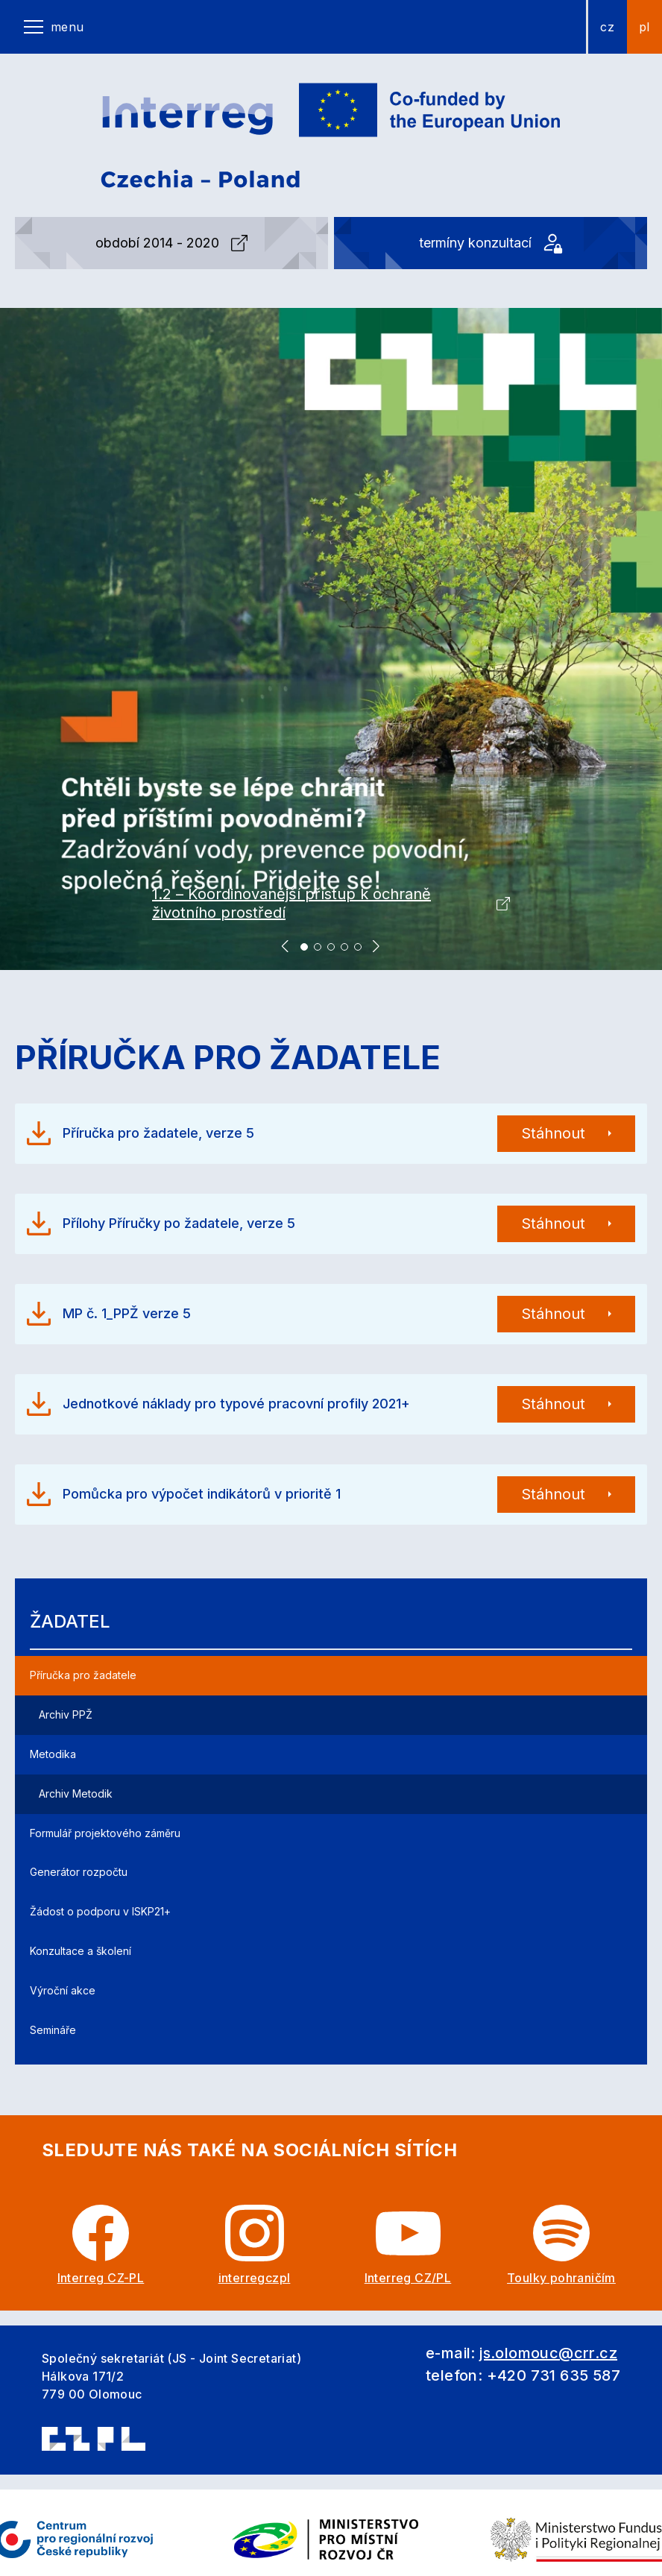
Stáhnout (553, 1133)
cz (607, 26)
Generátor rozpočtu (78, 1871)
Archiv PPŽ (65, 1714)
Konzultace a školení (80, 1950)
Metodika (53, 1754)
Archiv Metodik (76, 1793)
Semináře (53, 2030)
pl (644, 26)
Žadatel (70, 1621)
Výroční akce (62, 1990)
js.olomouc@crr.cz (548, 2353)
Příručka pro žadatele (83, 1675)
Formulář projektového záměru (105, 1833)
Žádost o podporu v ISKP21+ (100, 1911)
